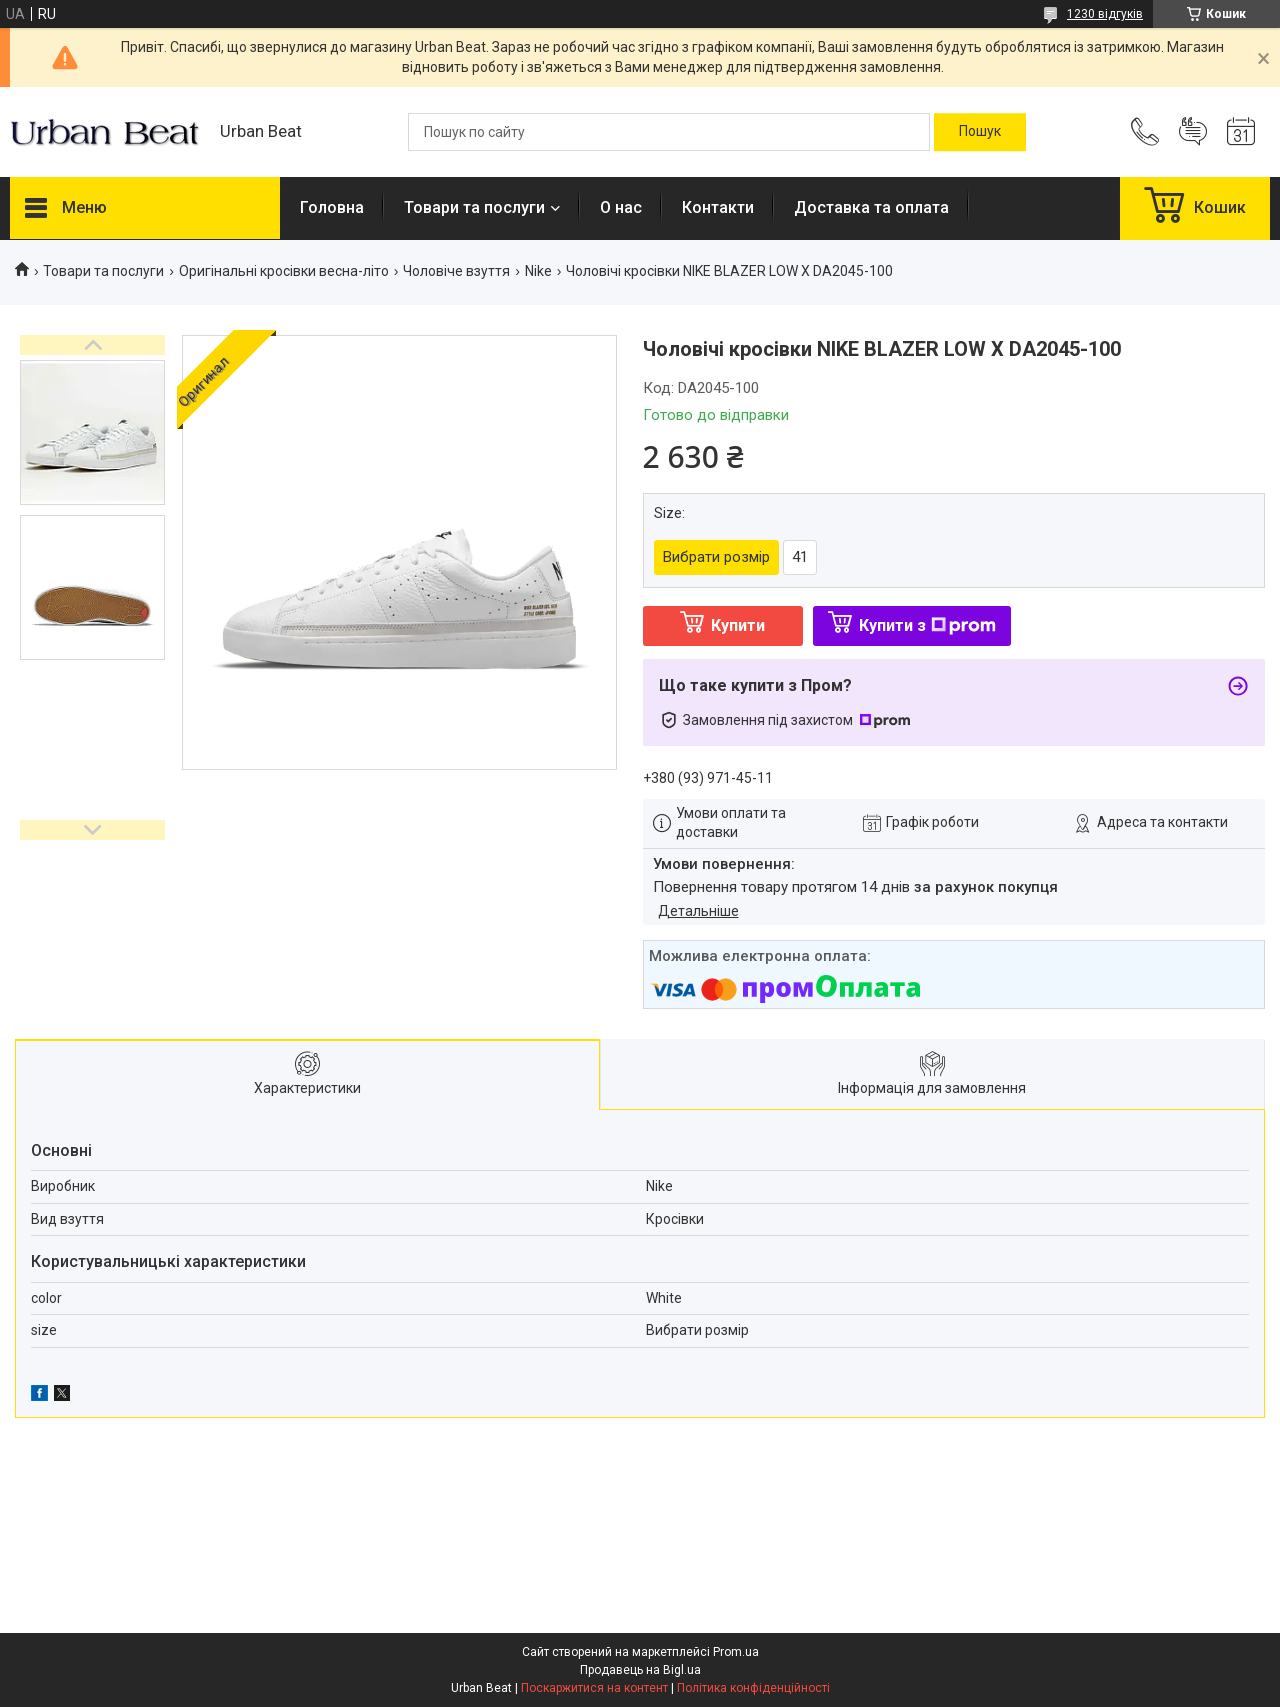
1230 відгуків (1105, 14)
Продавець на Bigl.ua (640, 1670)
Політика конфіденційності (753, 1688)
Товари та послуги (474, 207)
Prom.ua (736, 1652)
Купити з (927, 625)
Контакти (718, 207)
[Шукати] (980, 132)
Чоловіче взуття (456, 271)
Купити (738, 625)
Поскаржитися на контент (594, 1688)
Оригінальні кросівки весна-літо (284, 271)
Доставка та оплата (871, 207)
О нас (621, 207)
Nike (538, 271)
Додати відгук (1193, 132)
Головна (332, 207)
